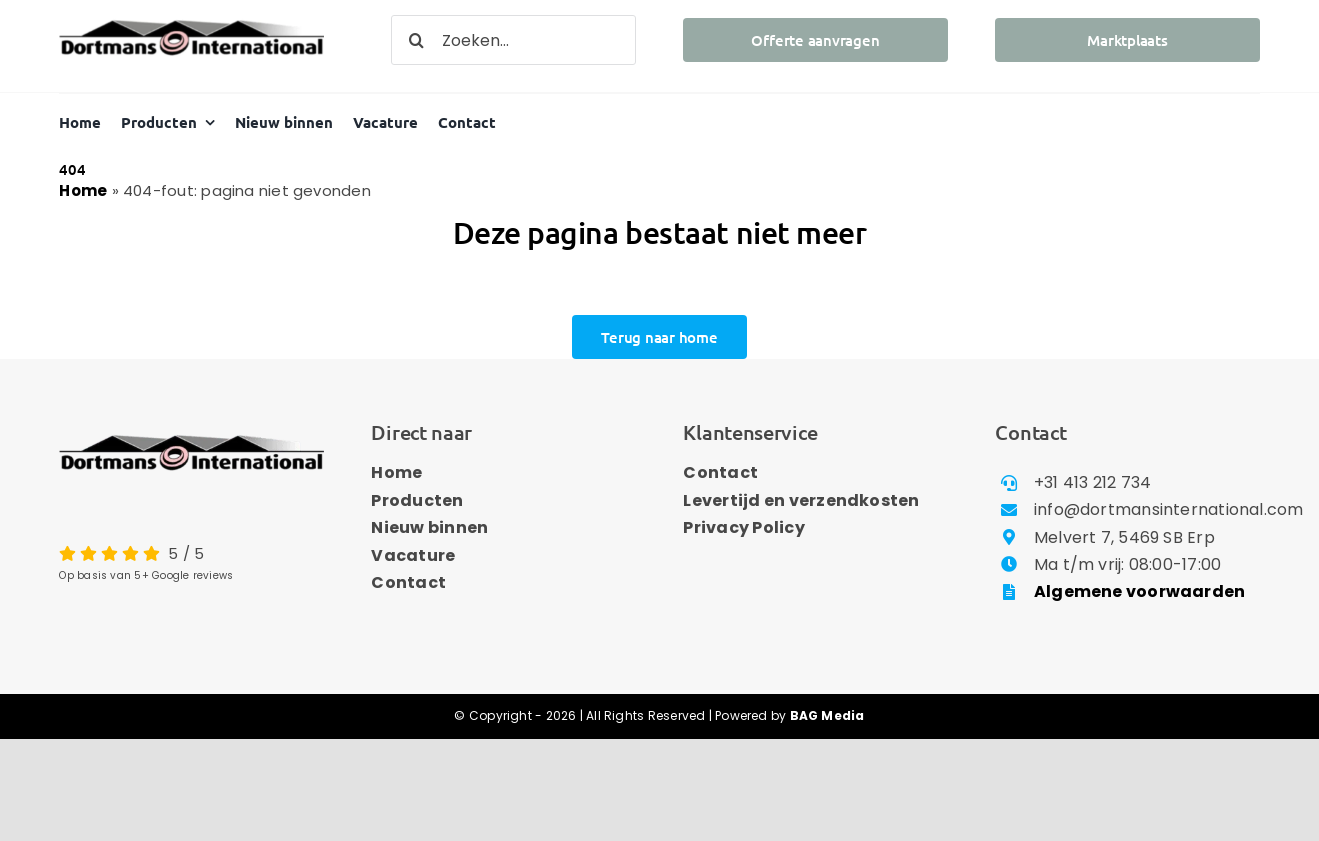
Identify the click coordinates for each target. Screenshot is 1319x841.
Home (83, 190)
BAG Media (827, 715)
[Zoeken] (416, 40)
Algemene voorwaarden (1140, 591)
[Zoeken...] (513, 40)
